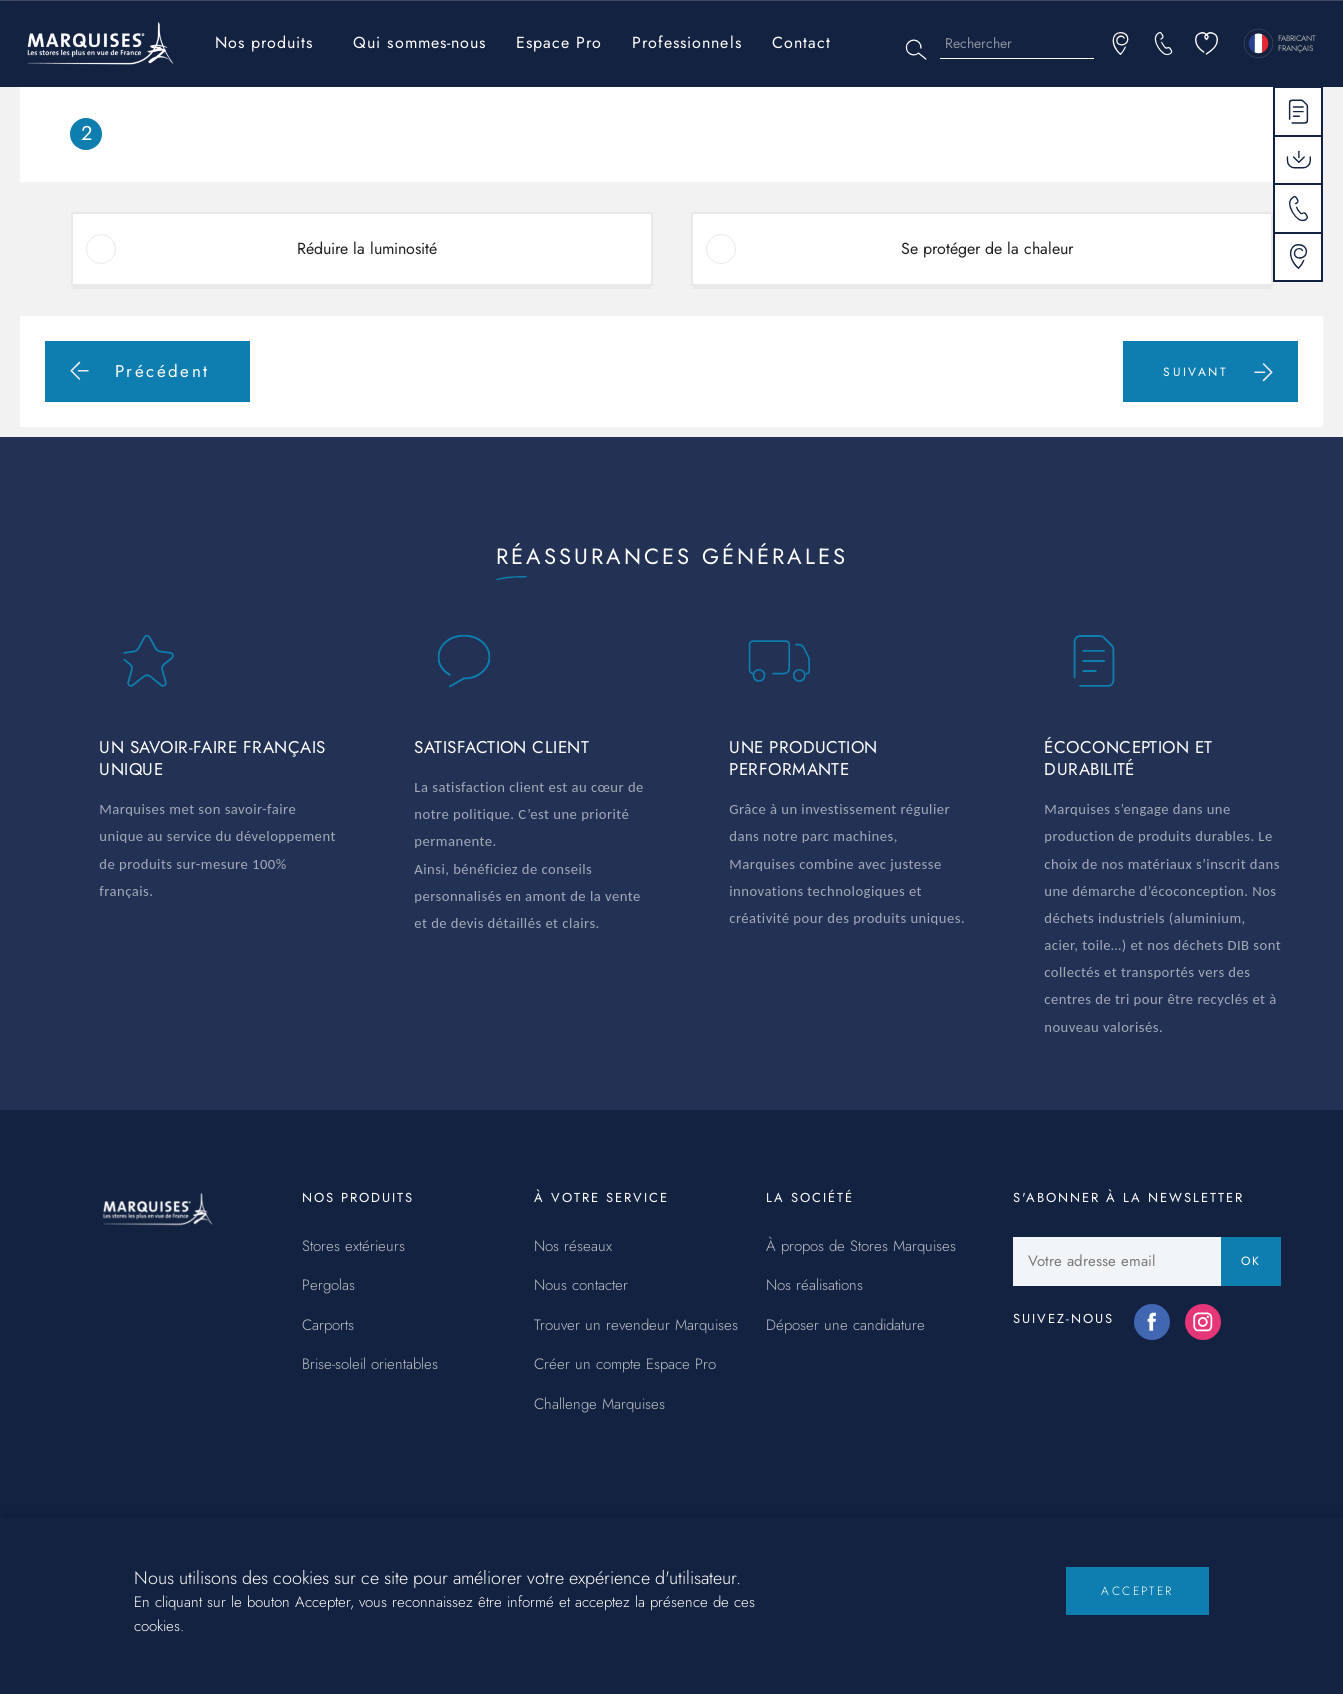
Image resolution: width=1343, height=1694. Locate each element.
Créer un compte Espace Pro (625, 1365)
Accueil (57, 100)
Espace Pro (559, 42)
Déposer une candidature (845, 1326)
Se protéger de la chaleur (987, 248)
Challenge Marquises (599, 1405)
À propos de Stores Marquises (861, 1247)
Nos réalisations (814, 1286)
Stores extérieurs (353, 1247)
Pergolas (328, 1286)
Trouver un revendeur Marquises (636, 1326)
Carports (328, 1326)
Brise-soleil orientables (370, 1365)
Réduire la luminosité (367, 248)
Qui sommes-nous (419, 42)
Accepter (1137, 1608)
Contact (801, 42)
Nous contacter (581, 1286)
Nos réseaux (573, 1247)
